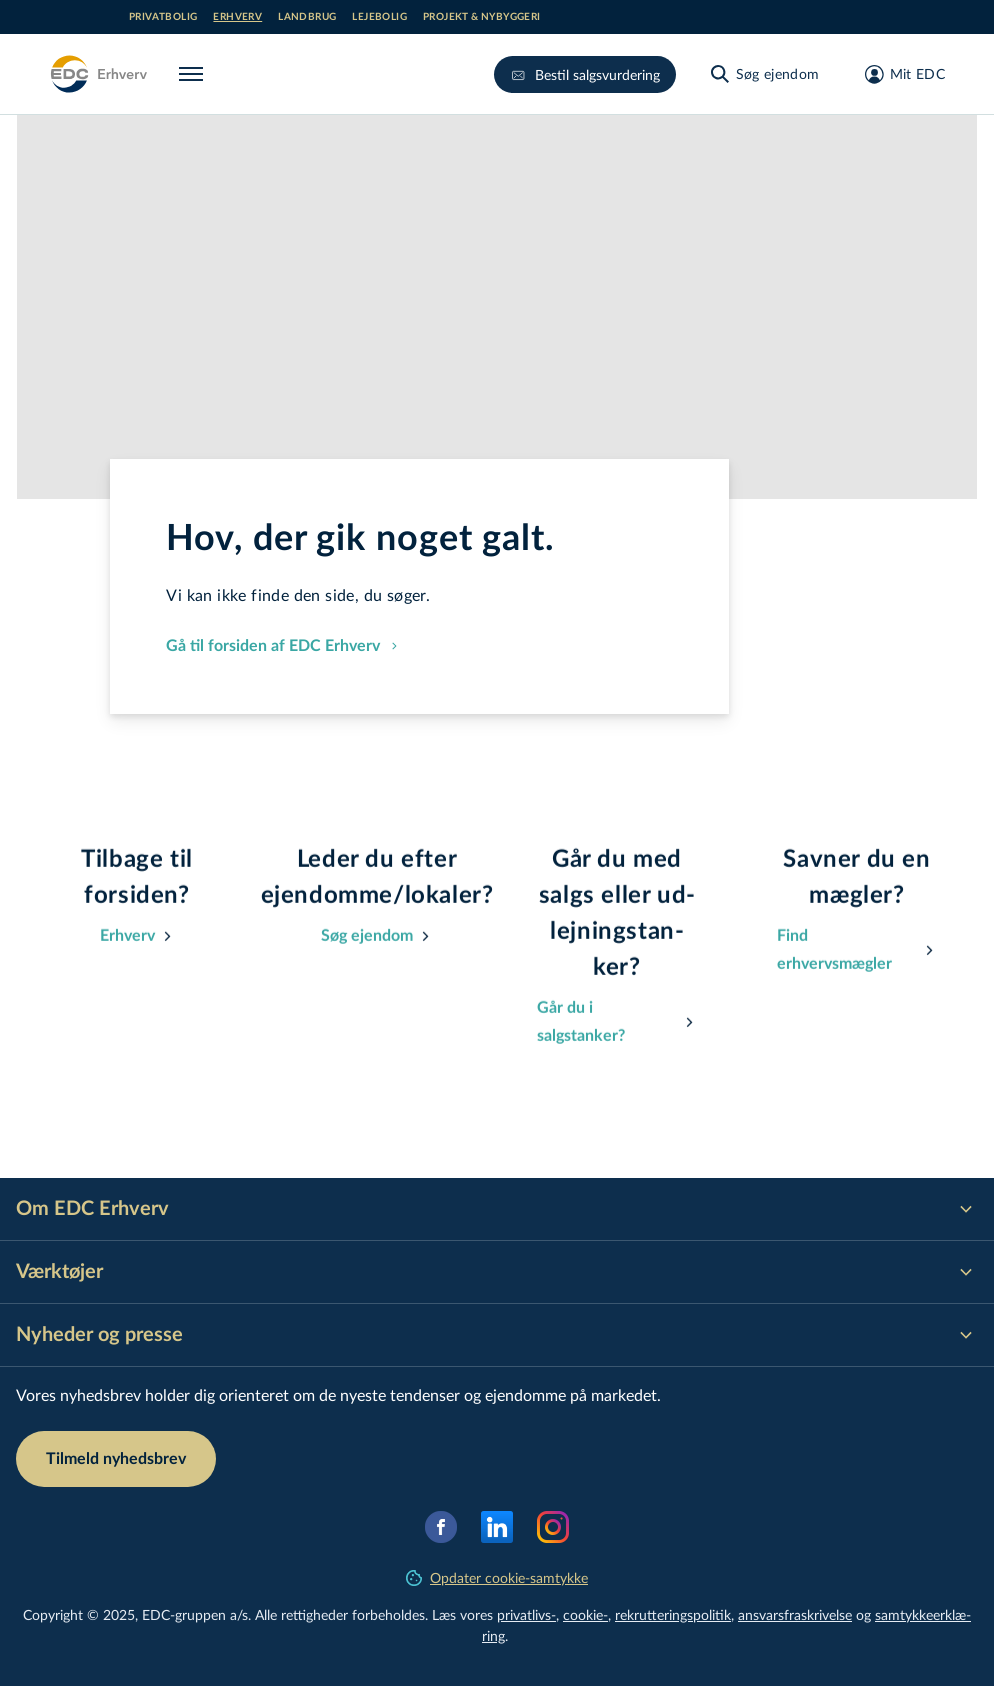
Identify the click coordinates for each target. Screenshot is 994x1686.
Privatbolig (163, 17)
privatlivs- (526, 1614)
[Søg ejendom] (764, 74)
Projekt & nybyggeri (482, 17)
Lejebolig (379, 17)
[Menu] (195, 74)
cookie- (585, 1614)
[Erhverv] (98, 74)
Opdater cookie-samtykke (497, 1577)
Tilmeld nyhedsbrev (116, 1459)
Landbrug (307, 17)
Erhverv (237, 17)
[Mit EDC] (898, 74)
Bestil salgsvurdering (585, 74)
